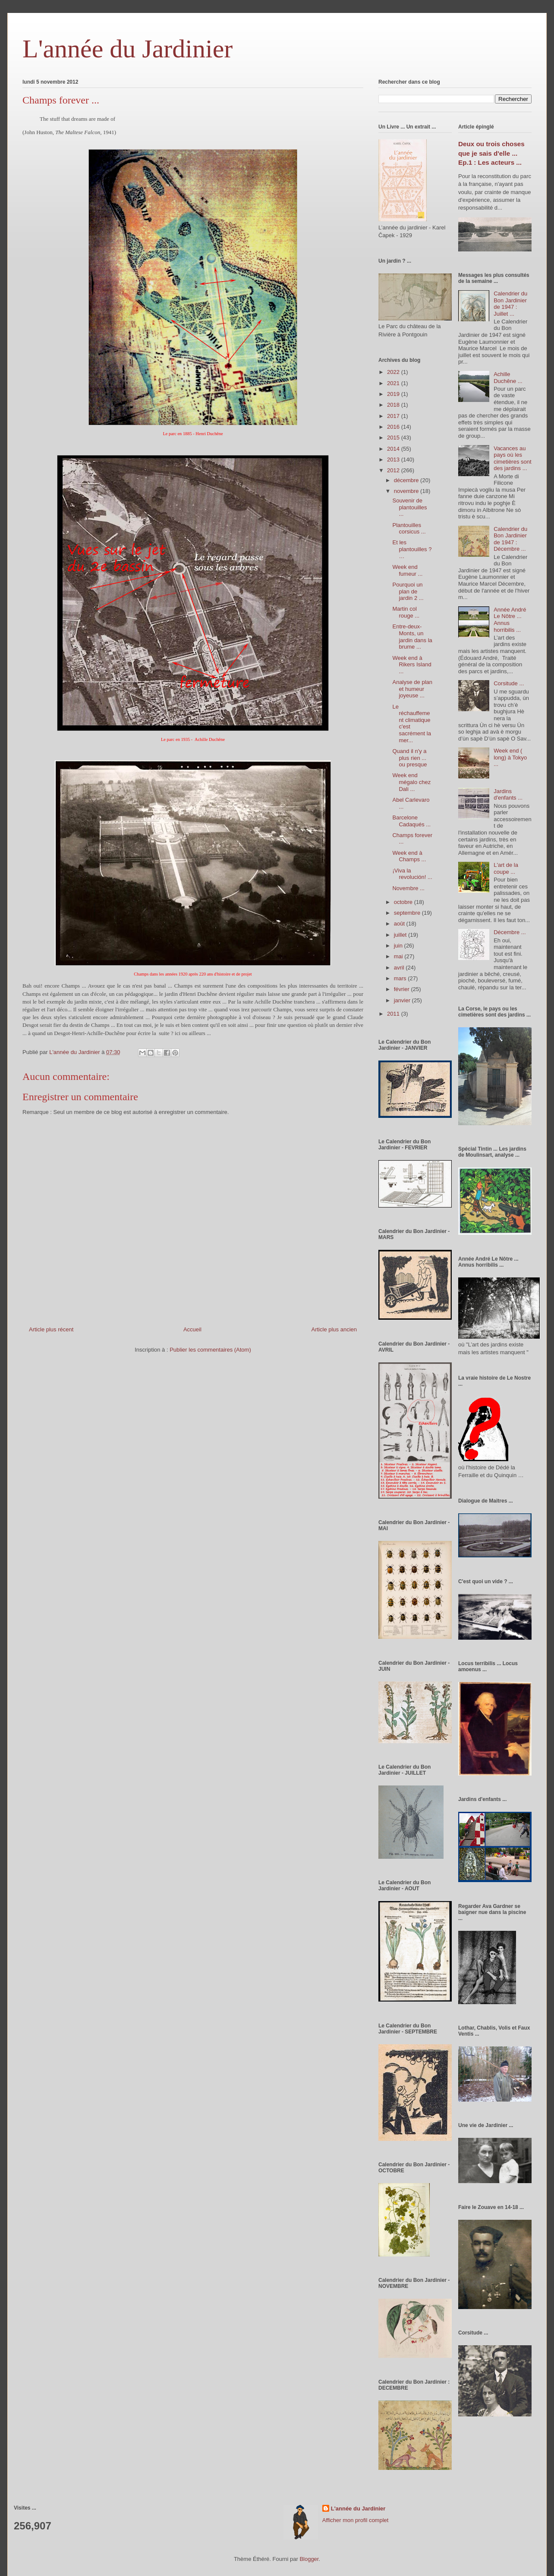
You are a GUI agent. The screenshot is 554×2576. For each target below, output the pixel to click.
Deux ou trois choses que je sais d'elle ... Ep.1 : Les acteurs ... (491, 153)
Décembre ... (510, 932)
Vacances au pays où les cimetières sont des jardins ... (512, 458)
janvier (403, 1000)
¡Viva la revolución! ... (412, 874)
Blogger (308, 2559)
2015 (394, 437)
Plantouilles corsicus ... (408, 528)
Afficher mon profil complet (355, 2520)
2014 (394, 449)
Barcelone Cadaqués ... (411, 821)
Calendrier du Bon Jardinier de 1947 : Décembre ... (510, 539)
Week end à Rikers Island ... (411, 665)
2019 (394, 394)
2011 (394, 1013)
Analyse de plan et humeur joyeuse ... (412, 689)
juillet (401, 935)
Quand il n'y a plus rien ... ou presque (409, 758)
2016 (394, 427)
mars (401, 978)
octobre (404, 902)
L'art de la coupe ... (506, 868)
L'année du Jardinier (127, 49)
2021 (394, 383)
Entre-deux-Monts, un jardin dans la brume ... (412, 636)
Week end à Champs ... (409, 856)
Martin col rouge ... (405, 612)
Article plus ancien (334, 1329)
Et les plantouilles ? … (411, 549)
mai (399, 956)
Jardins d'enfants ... (508, 794)
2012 (394, 470)
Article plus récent (51, 1329)
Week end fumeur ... (407, 570)
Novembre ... (408, 888)
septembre (408, 913)
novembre (407, 491)
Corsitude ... (509, 683)
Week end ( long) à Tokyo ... (510, 757)
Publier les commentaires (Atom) (210, 1349)
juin (399, 945)
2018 (394, 405)
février (402, 989)
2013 (394, 459)
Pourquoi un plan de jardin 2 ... (407, 591)
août (400, 923)
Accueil (192, 1329)
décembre (407, 480)
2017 (394, 416)
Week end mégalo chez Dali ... (411, 782)
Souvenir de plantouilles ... (409, 507)
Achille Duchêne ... (508, 377)
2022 (394, 372)
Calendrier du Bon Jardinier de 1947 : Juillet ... (510, 303)
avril (400, 967)
